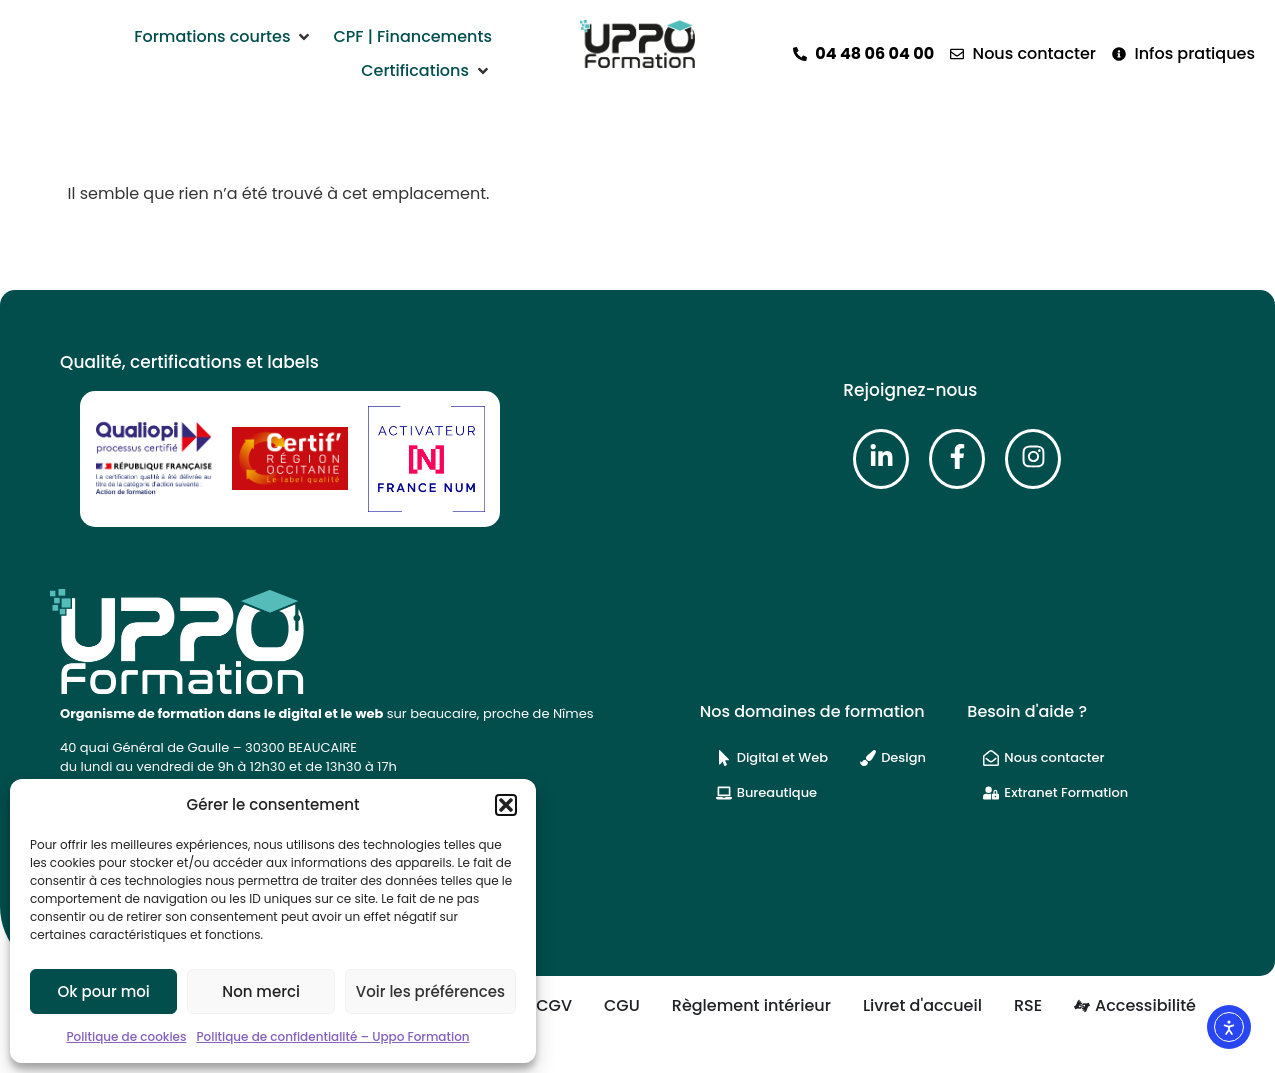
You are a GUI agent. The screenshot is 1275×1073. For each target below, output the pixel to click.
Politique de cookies (126, 1036)
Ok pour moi (104, 991)
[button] (506, 805)
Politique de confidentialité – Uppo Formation (332, 1036)
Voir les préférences (430, 991)
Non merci (261, 991)
